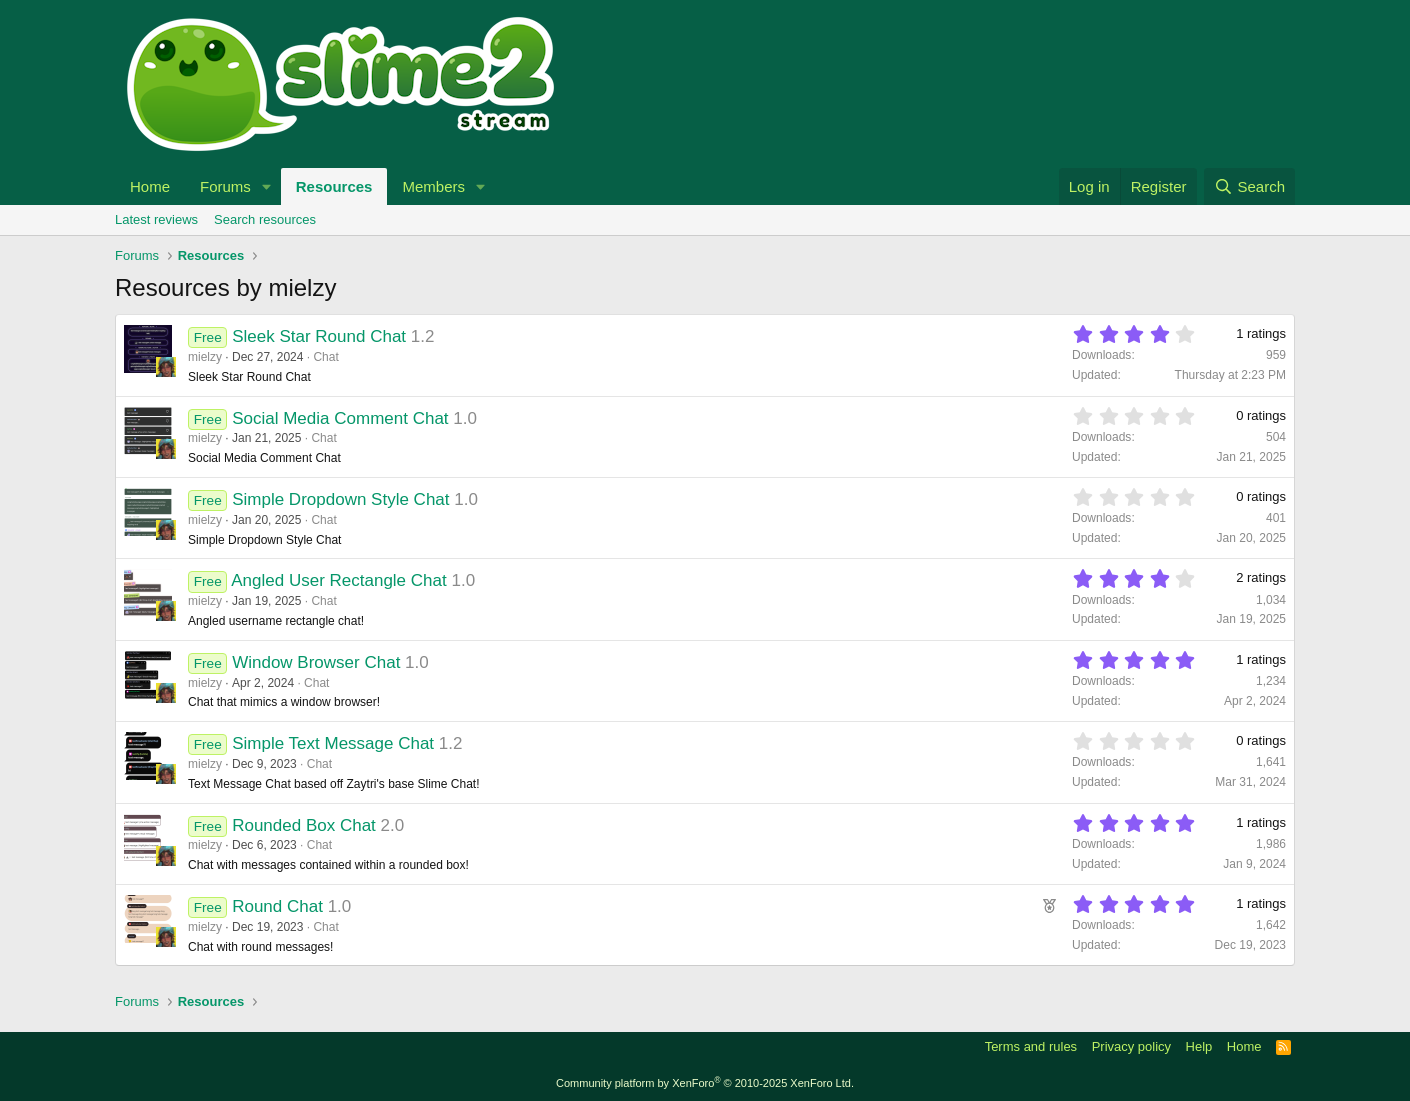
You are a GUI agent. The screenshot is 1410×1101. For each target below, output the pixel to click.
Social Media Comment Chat (340, 418)
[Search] (1249, 186)
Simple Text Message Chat (333, 743)
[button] (267, 186)
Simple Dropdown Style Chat (340, 499)
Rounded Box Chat (304, 825)
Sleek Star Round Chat (319, 336)
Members (433, 186)
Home (150, 186)
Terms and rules (1031, 1046)
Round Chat (277, 906)
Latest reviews (156, 219)
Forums (225, 186)
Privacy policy (1131, 1046)
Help (1199, 1046)
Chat (325, 357)
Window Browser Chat (316, 662)
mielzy (205, 357)
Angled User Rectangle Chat (338, 580)
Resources (334, 186)
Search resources (265, 219)
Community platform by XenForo (705, 1083)
